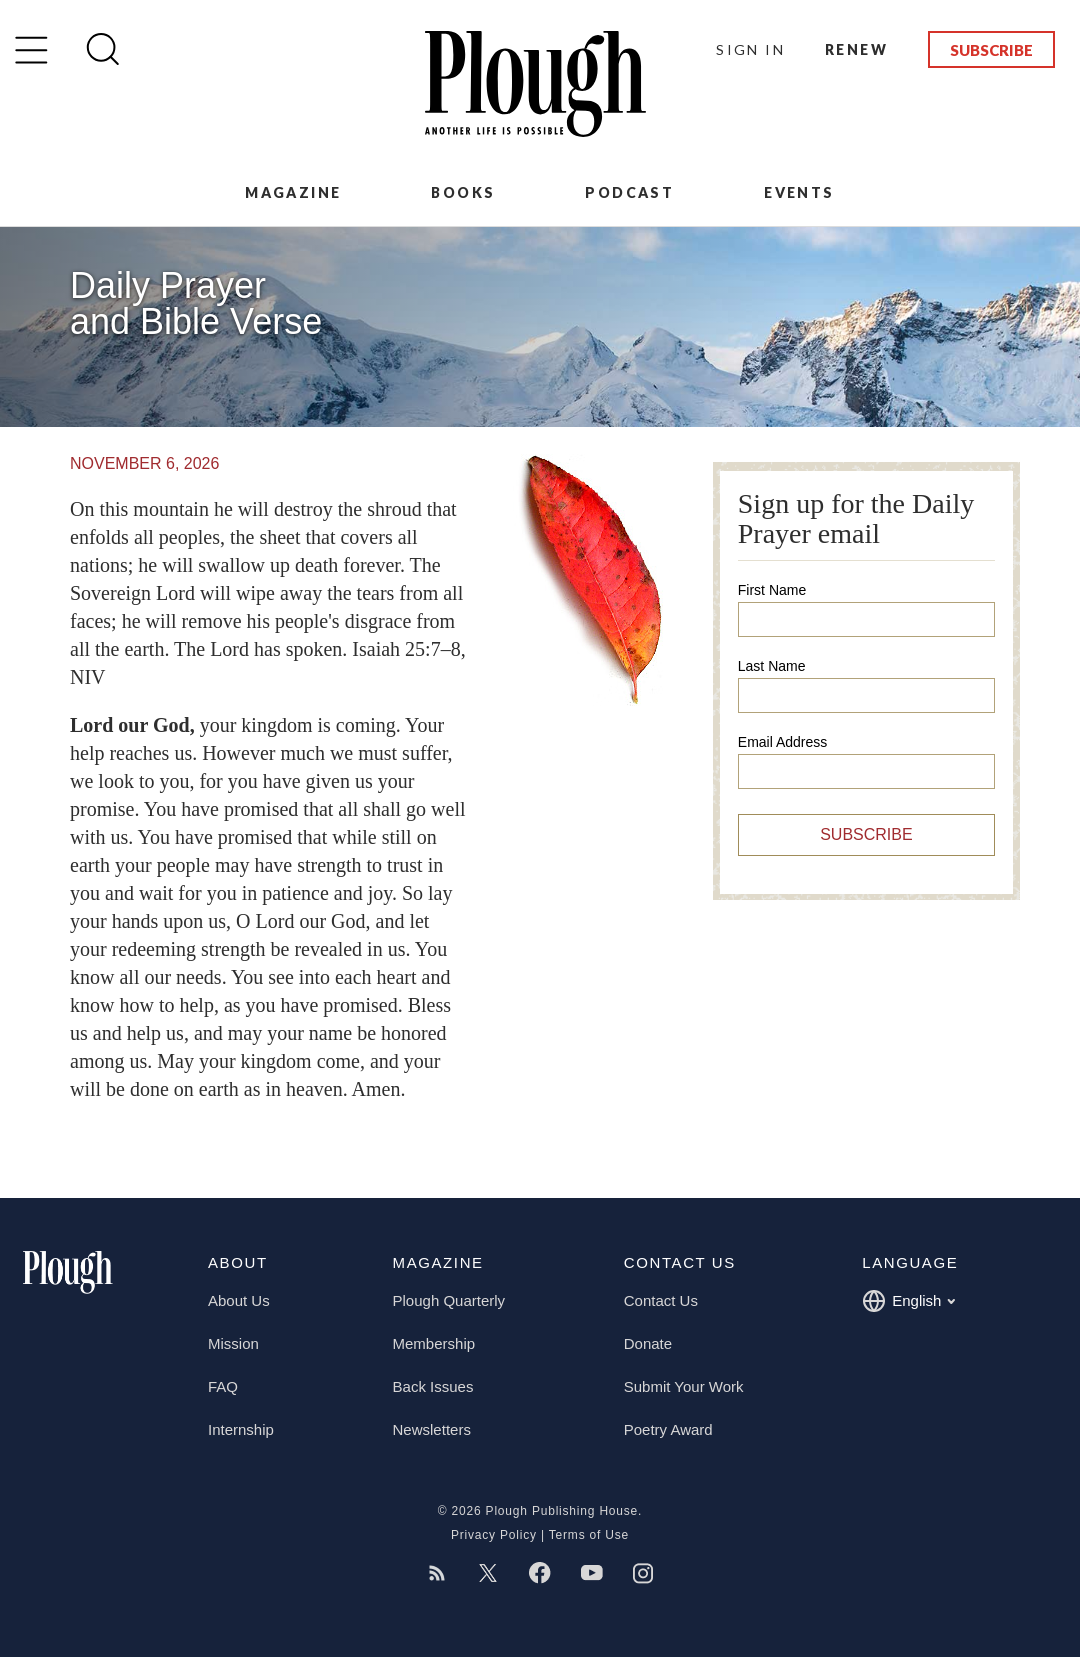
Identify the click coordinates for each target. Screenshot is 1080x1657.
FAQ (223, 1386)
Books (463, 192)
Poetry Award (668, 1429)
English (908, 1301)
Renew (856, 49)
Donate (648, 1343)
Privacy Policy (494, 1535)
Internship (241, 1429)
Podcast (629, 192)
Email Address (782, 742)
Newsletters (432, 1429)
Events (799, 192)
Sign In (750, 49)
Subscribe (991, 50)
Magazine (293, 192)
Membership (434, 1343)
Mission (233, 1343)
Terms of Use (589, 1535)
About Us (239, 1300)
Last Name (772, 666)
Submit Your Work (684, 1386)
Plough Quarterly (449, 1300)
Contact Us (661, 1300)
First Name (772, 590)
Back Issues (433, 1386)
